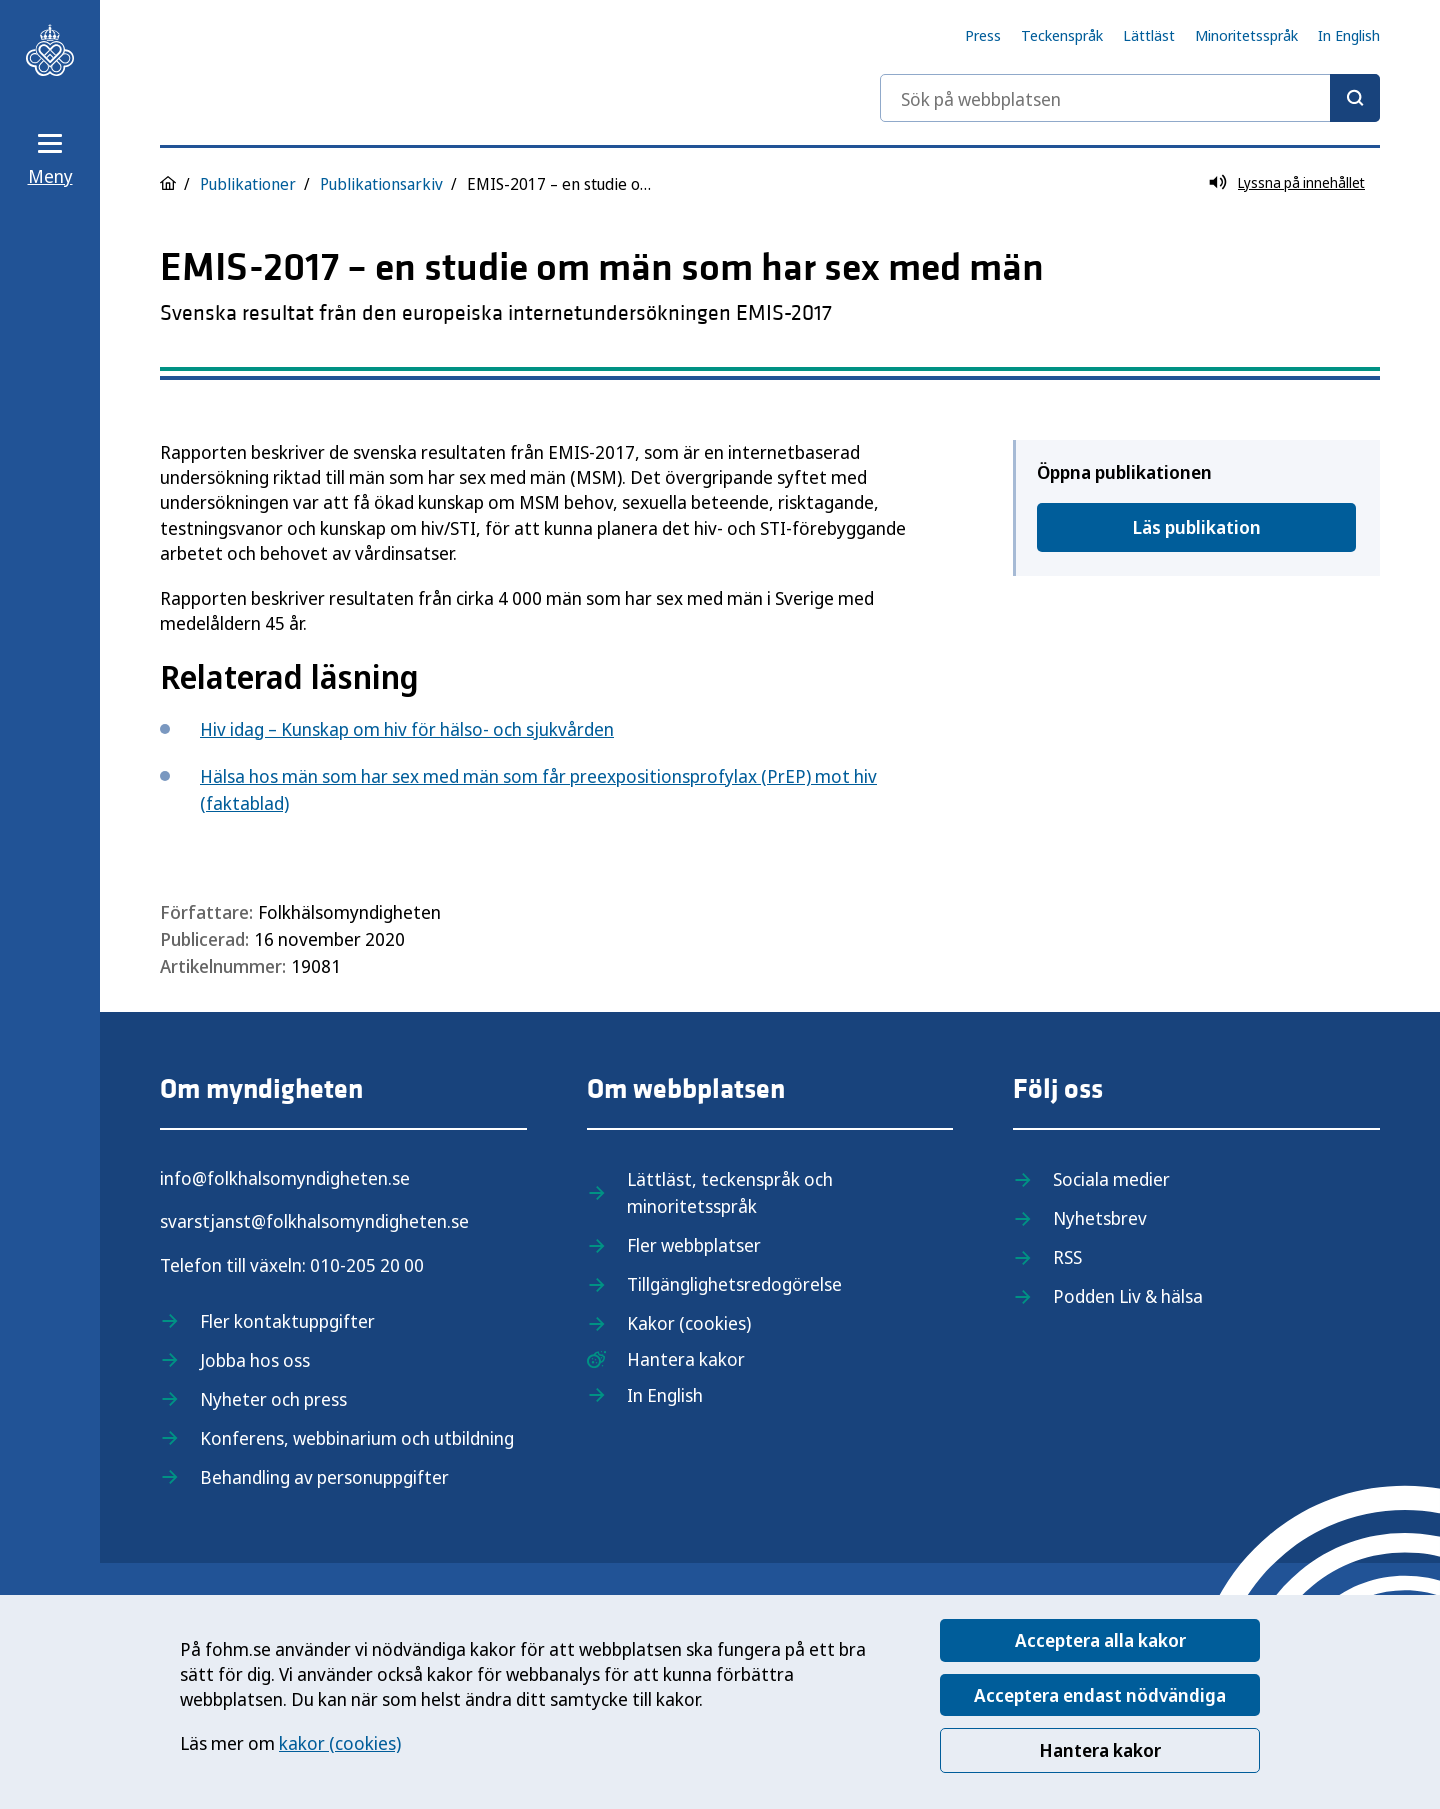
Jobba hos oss (255, 1360)
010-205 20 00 (367, 1265)
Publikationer (248, 184)
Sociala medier (1111, 1179)
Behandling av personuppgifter (324, 1477)
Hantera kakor (1100, 1750)
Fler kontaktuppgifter (287, 1321)
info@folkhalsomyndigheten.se (285, 1178)
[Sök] (1355, 98)
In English (1349, 35)
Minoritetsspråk (1246, 35)
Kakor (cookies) (689, 1323)
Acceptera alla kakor (1100, 1640)
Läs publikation (1196, 527)
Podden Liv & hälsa (1128, 1296)
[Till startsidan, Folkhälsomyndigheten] (50, 50)
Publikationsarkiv (381, 184)
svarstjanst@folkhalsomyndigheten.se (314, 1221)
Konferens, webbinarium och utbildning (357, 1438)
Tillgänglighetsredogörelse (734, 1284)
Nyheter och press (273, 1399)
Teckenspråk (1062, 35)
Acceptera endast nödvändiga (1100, 1695)
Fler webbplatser (694, 1245)
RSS (1067, 1257)
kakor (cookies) (340, 1743)
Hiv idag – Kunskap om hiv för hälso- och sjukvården (407, 729)
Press (983, 35)
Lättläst (1149, 35)
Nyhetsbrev (1100, 1218)
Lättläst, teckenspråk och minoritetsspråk (730, 1192)
